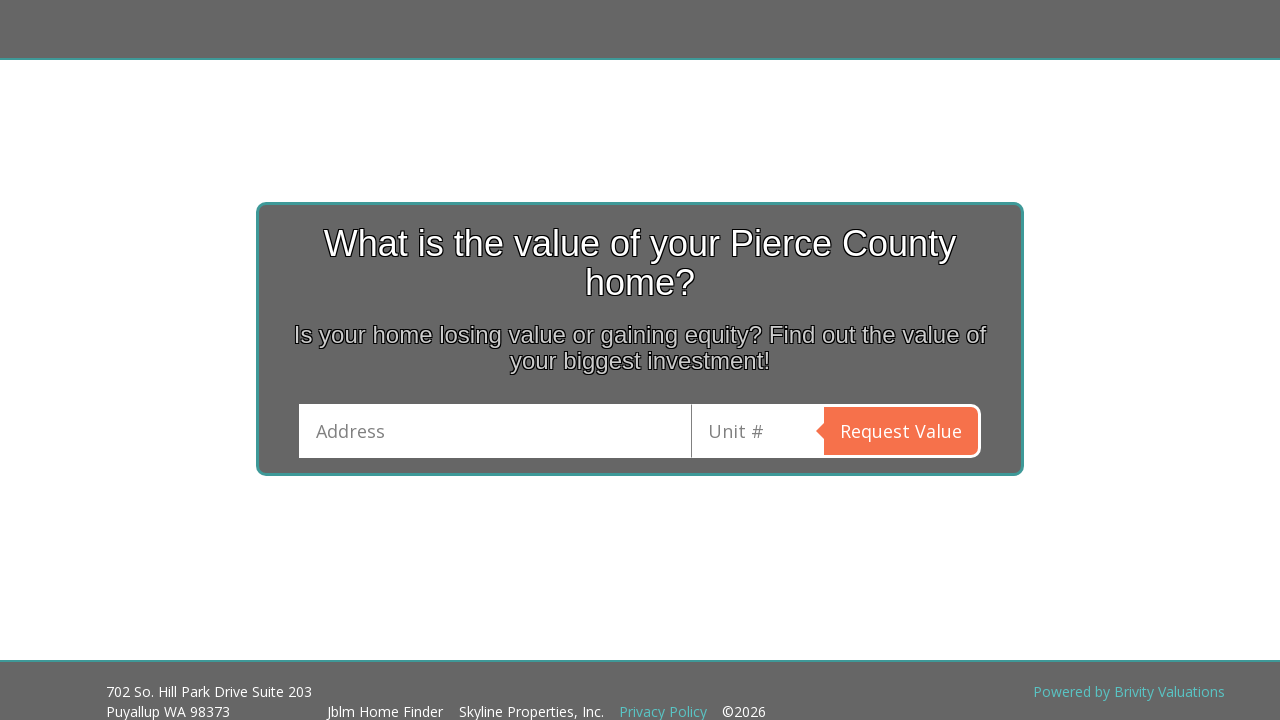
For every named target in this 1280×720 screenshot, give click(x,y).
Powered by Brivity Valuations (1129, 691)
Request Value (901, 431)
